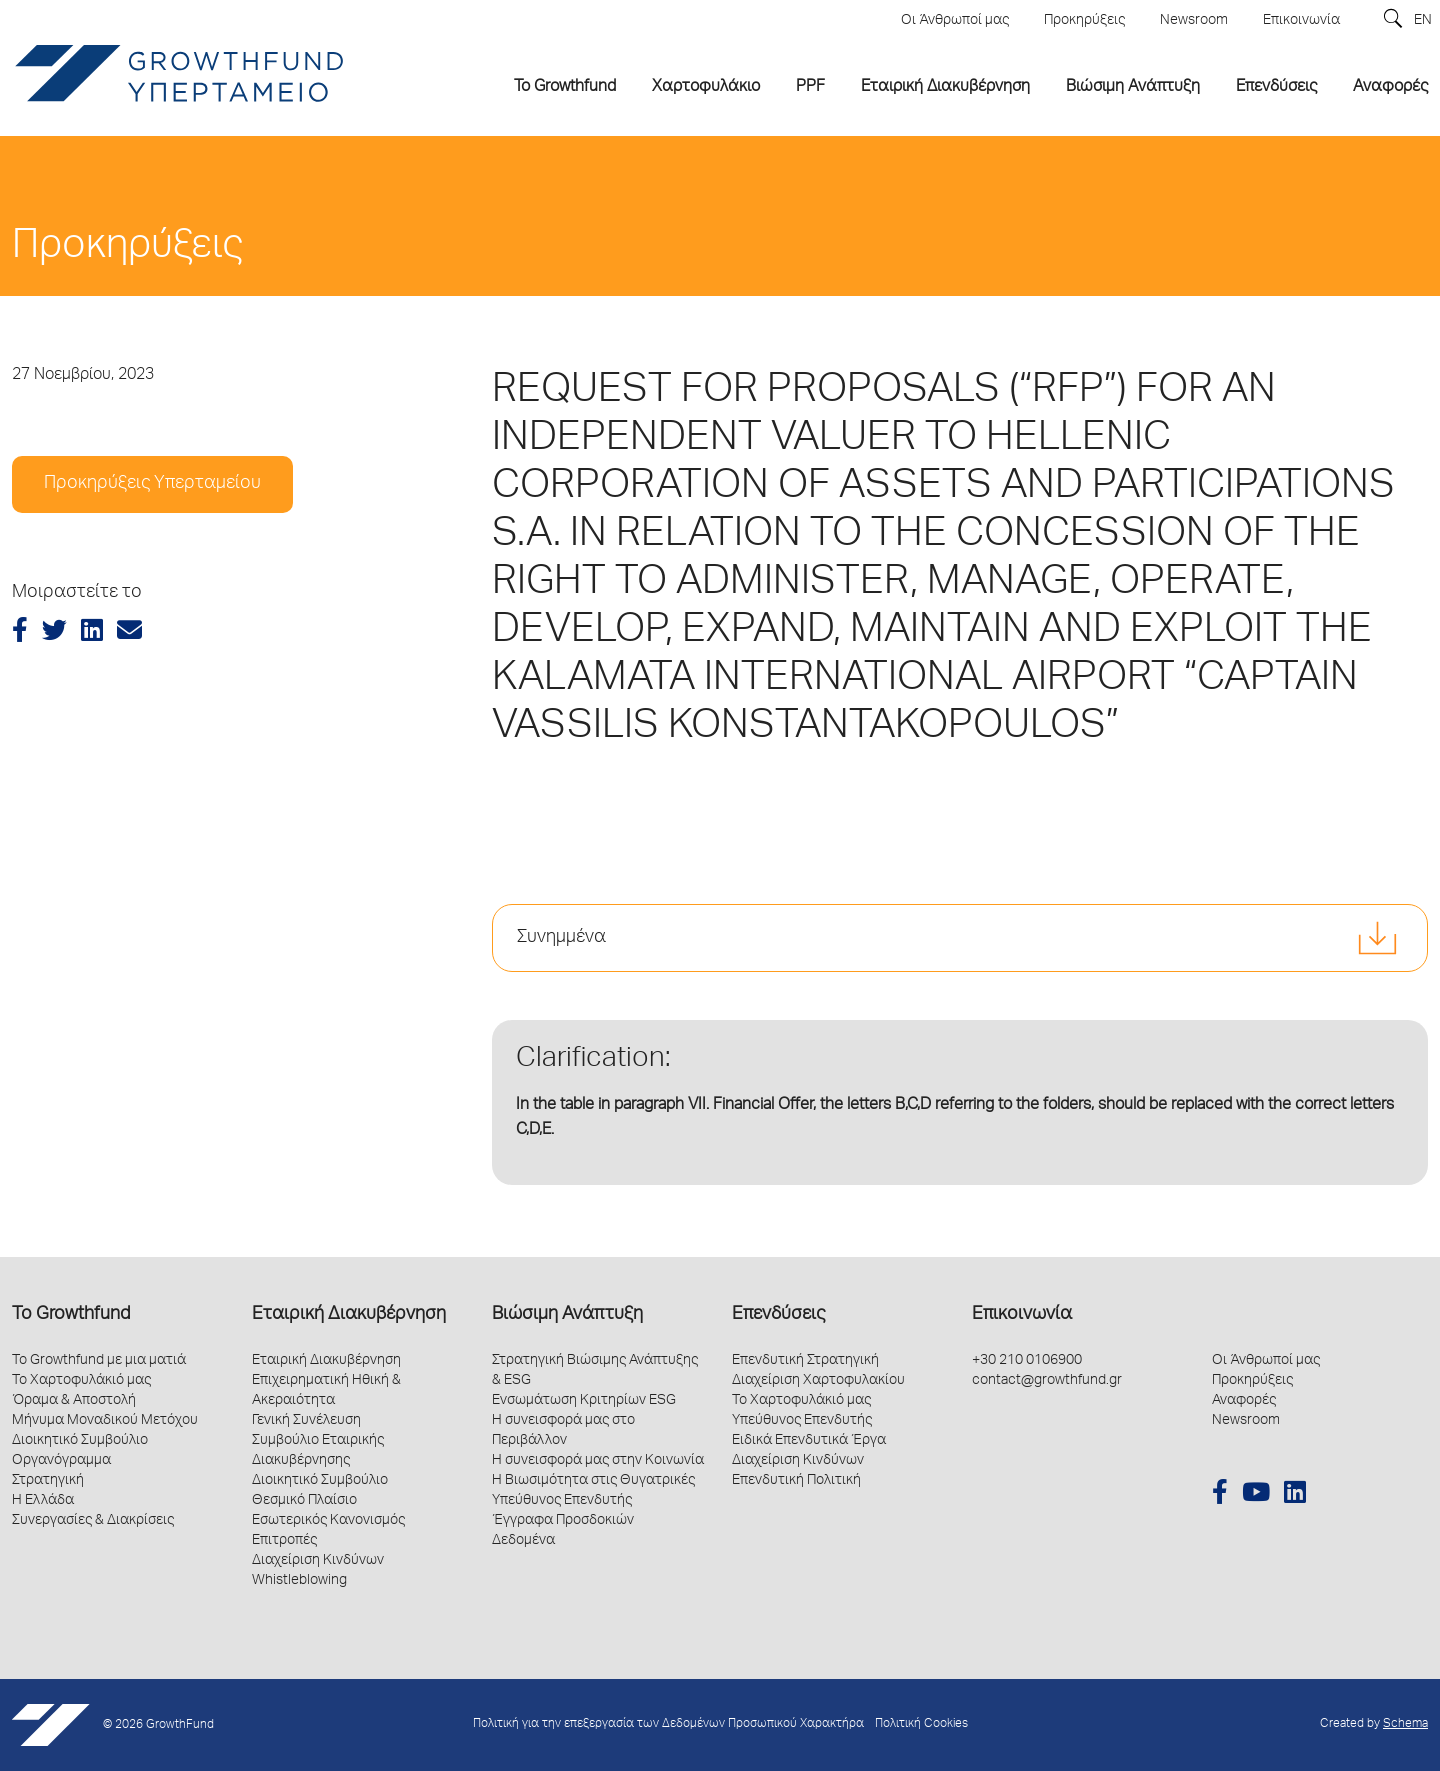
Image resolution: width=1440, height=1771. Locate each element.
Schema (1405, 1724)
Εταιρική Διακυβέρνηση (349, 1315)
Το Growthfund (71, 1315)
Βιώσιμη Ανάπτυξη (567, 1315)
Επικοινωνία (1022, 1315)
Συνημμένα (561, 938)
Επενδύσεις (778, 1315)
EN (1423, 21)
